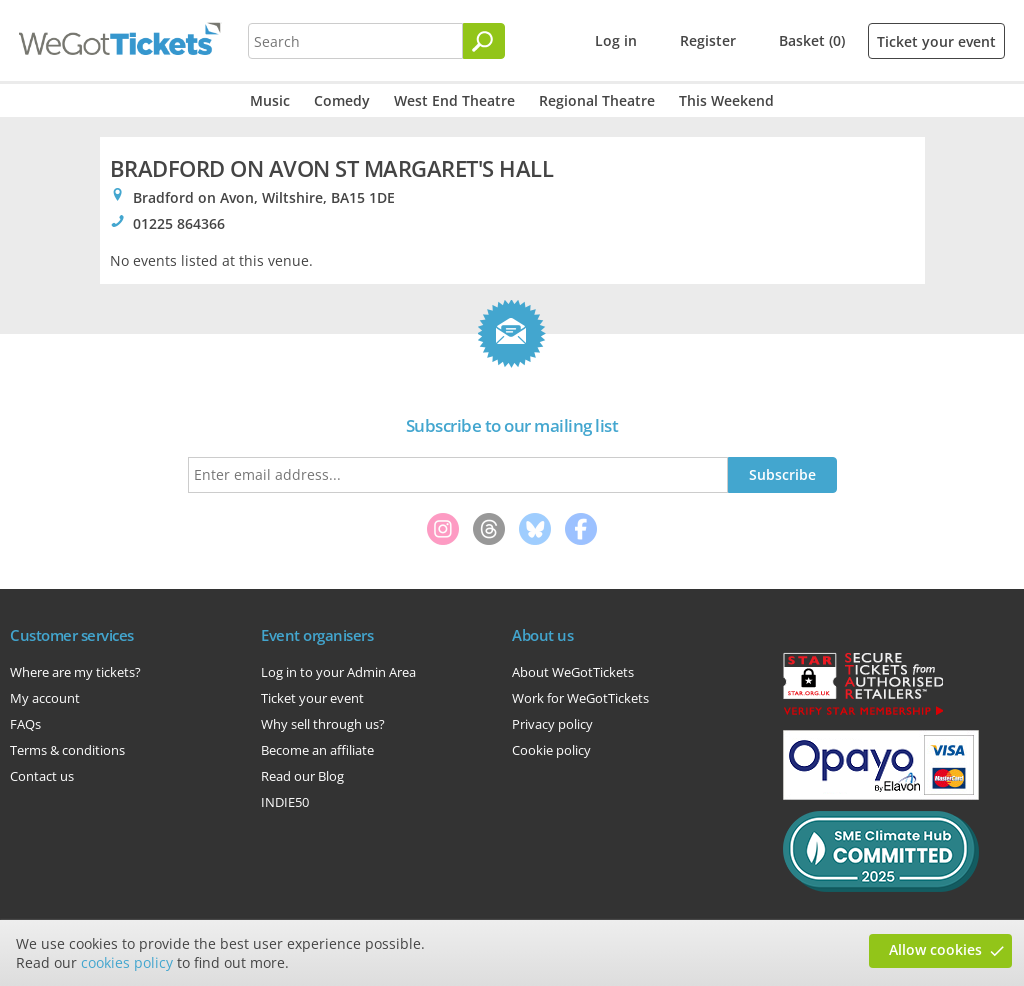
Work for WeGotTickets (580, 698)
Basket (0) (812, 40)
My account (45, 698)
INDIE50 (285, 802)
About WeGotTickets (573, 672)
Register (708, 40)
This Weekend (726, 100)
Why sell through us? (323, 724)
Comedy (342, 100)
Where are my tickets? (75, 672)
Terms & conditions (67, 750)
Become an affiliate (317, 750)
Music (270, 100)
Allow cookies (935, 949)
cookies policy (127, 962)
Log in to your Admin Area (338, 672)
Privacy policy (552, 724)
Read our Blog (302, 776)
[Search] (484, 41)
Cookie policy (551, 750)
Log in (616, 40)
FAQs (25, 724)
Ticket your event (936, 41)
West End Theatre (454, 100)
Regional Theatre (597, 100)
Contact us (42, 776)
